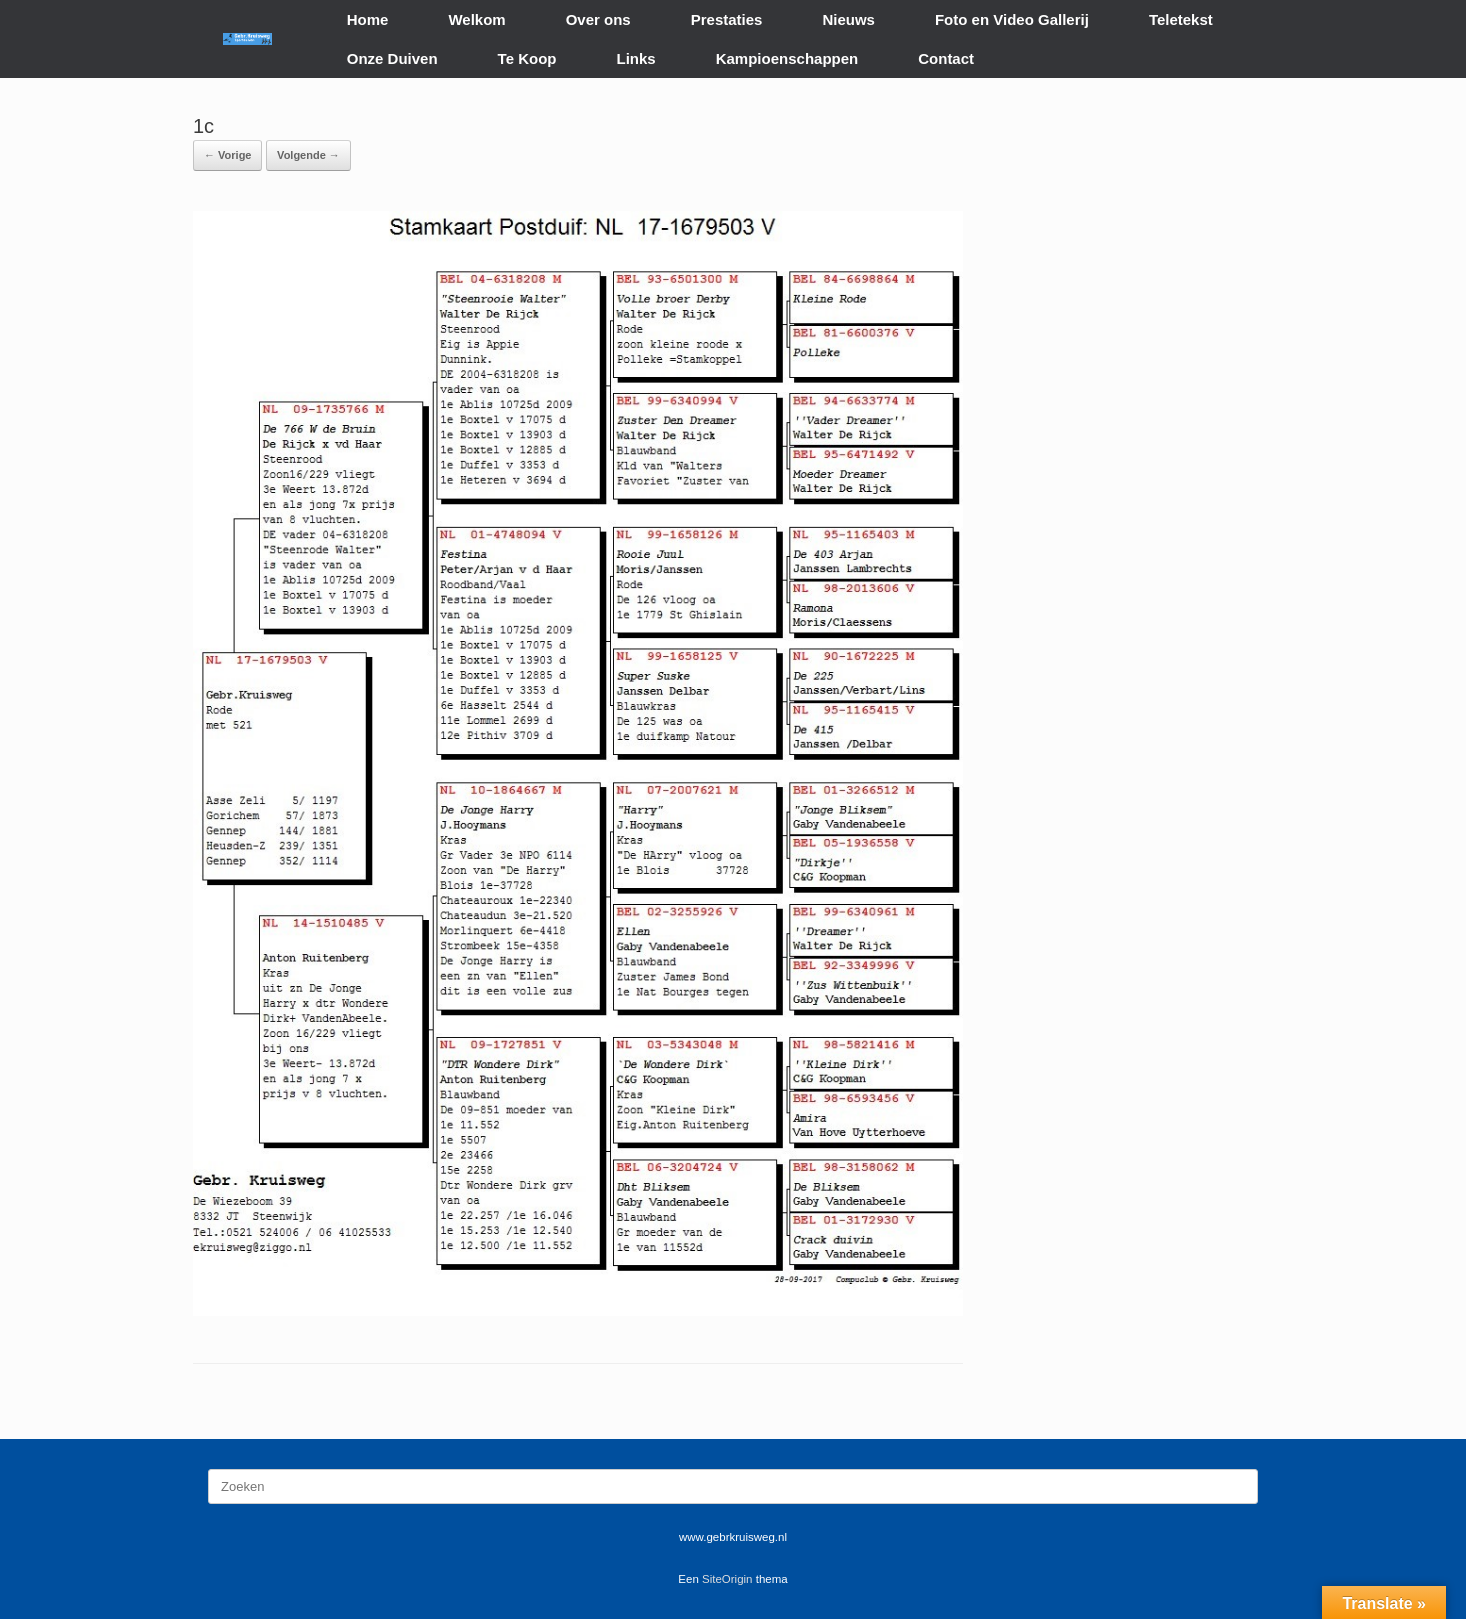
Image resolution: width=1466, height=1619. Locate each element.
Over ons (598, 19)
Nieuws (848, 19)
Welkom (476, 19)
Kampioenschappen (787, 58)
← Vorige (227, 155)
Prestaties (727, 19)
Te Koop (527, 58)
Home (368, 19)
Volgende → (308, 155)
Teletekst (1181, 19)
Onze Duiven (392, 58)
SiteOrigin (727, 1579)
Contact (946, 58)
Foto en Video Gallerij (1012, 19)
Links (636, 58)
